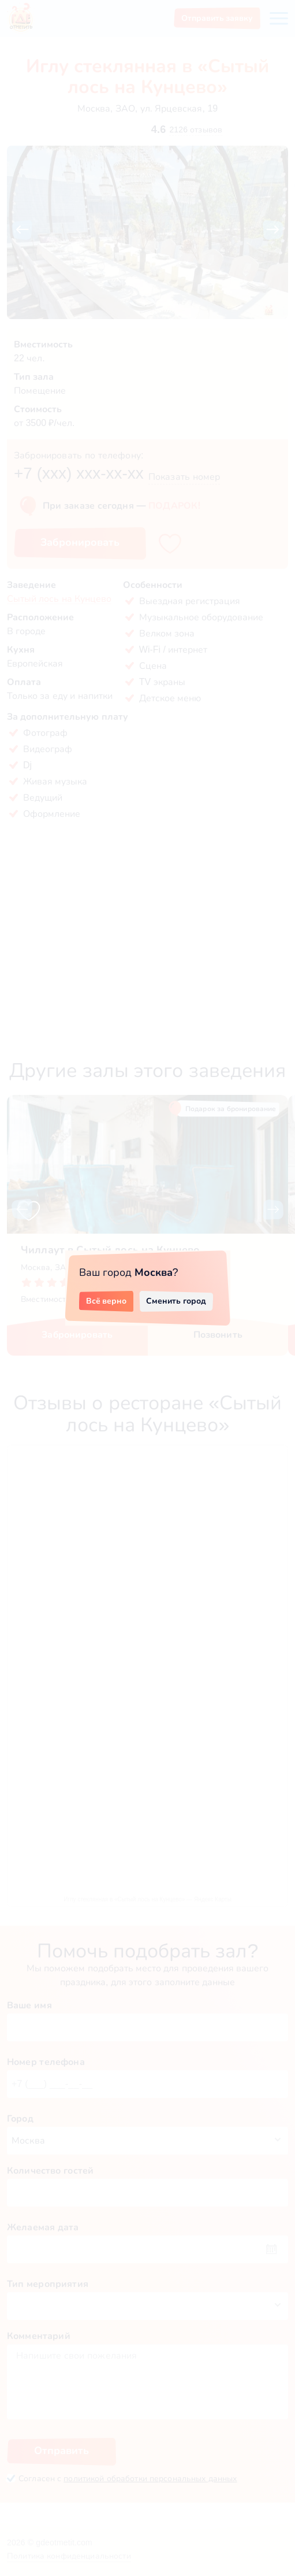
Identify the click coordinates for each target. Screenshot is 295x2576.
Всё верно (106, 1300)
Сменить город (176, 1300)
